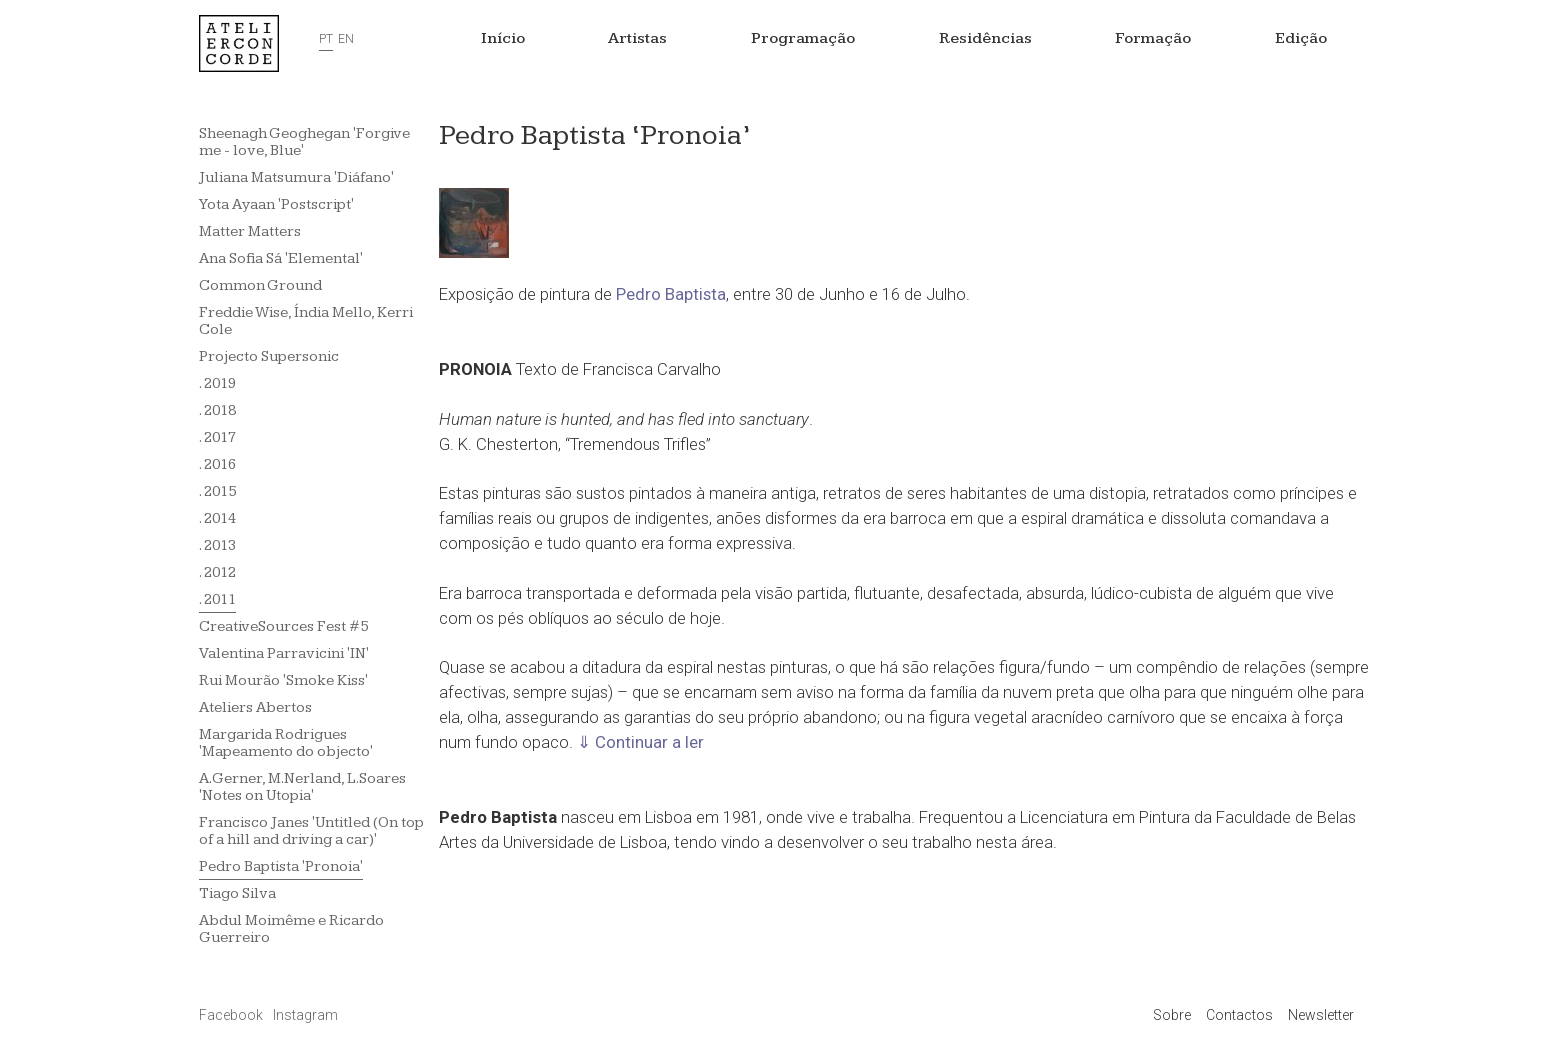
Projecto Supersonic (269, 356)
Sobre (1172, 1015)
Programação (803, 38)
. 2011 (217, 599)
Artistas (637, 38)
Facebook (232, 1015)
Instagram (305, 1015)
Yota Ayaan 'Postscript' (276, 204)
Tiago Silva (237, 893)
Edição (1301, 38)
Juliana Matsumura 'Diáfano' (296, 177)
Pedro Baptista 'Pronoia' (281, 866)
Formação (1153, 38)
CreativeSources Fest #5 (283, 626)
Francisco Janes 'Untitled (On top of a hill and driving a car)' (311, 831)
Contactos (1239, 1015)
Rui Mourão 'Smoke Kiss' (283, 680)
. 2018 (217, 410)
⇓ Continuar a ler (640, 742)
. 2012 (217, 572)
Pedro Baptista (671, 294)
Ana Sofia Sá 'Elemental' (281, 258)
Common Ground (260, 285)
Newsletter (1321, 1015)
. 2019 (217, 383)
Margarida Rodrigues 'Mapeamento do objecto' (286, 743)
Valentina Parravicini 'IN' (284, 653)
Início (503, 38)
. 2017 (217, 437)
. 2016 (217, 464)
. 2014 (217, 518)
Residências (985, 38)
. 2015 (217, 491)
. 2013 (217, 545)
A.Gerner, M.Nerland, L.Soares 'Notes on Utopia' (302, 787)
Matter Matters (250, 231)
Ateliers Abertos (255, 707)
